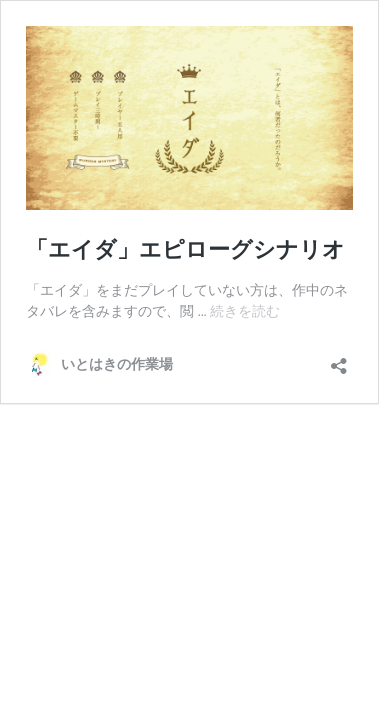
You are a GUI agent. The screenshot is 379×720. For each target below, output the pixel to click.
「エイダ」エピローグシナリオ (185, 249)
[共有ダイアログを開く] (339, 359)
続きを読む (245, 311)
